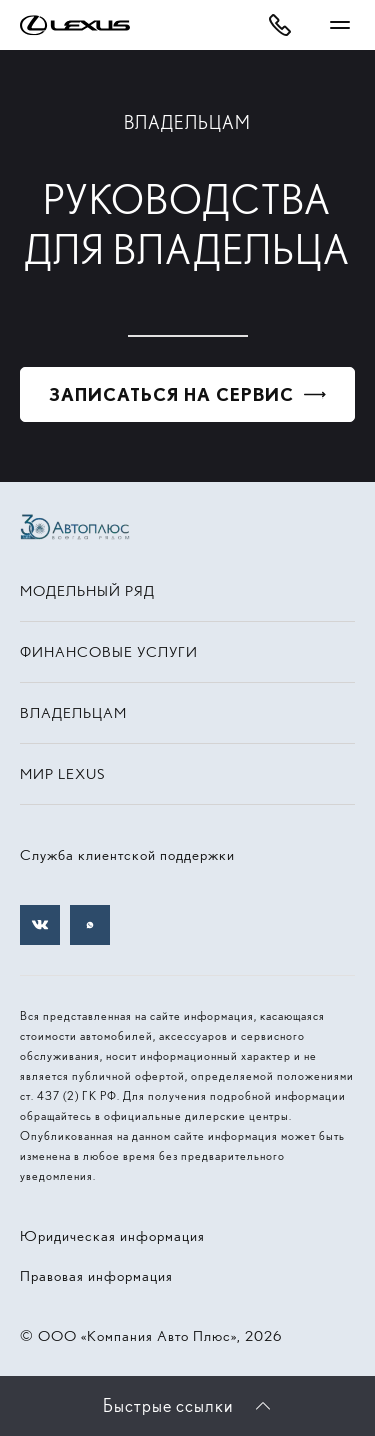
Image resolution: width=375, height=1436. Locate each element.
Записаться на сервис (171, 394)
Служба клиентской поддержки (127, 855)
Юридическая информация (112, 1236)
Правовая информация (96, 1276)
